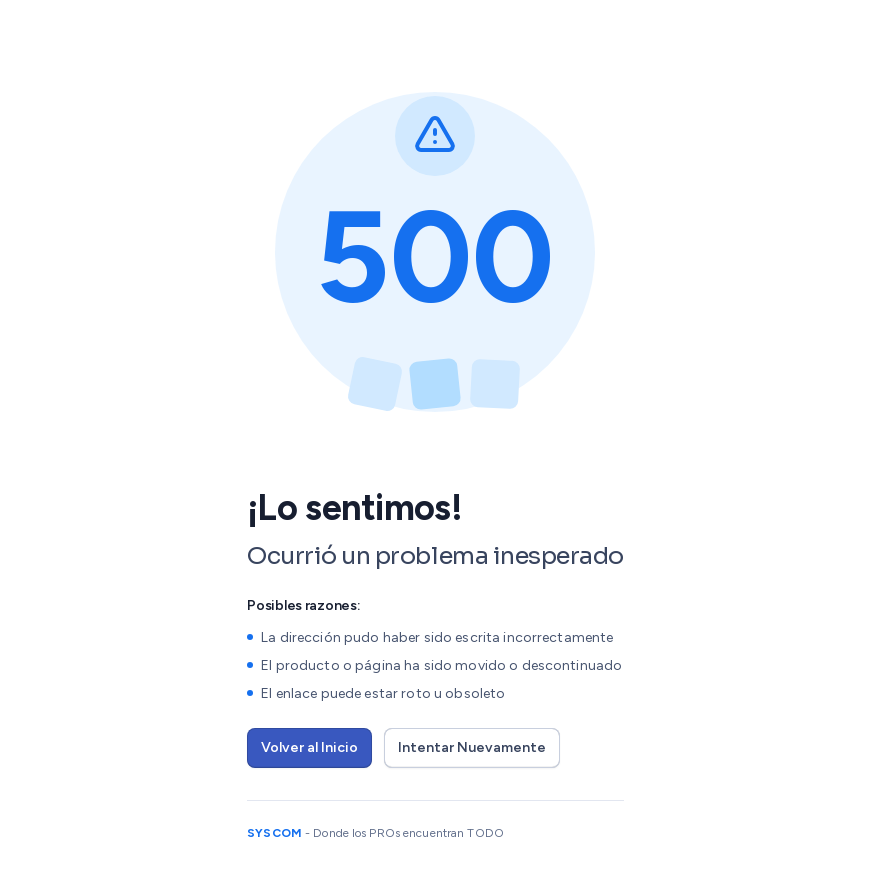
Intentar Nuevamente (472, 747)
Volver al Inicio (309, 747)
